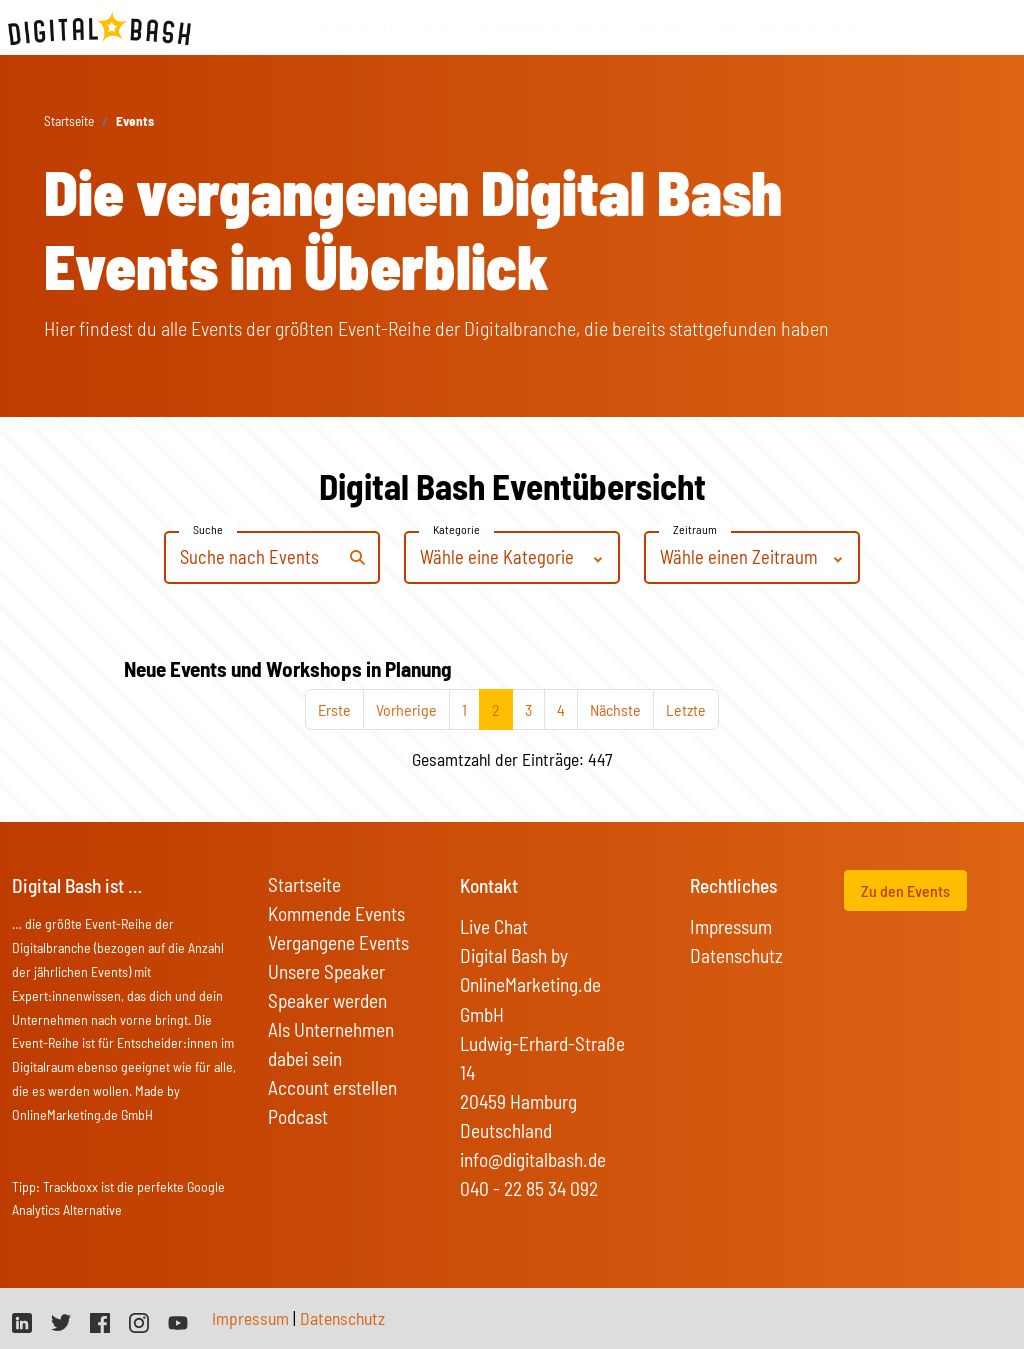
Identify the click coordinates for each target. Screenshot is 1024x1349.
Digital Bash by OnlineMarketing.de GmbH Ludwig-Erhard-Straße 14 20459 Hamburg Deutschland (542, 1042)
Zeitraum (695, 529)
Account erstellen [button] (332, 1087)
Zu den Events (905, 890)
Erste (334, 709)
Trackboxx (70, 1186)
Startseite (358, 27)
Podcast (298, 1116)
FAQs (727, 27)
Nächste (615, 709)
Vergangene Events (338, 942)
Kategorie (456, 529)
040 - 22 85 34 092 (529, 1188)
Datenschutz (736, 955)
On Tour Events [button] (814, 27)
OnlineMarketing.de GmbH (82, 1114)
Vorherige (406, 709)
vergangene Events (549, 27)
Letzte (686, 709)
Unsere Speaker (326, 971)
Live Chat (494, 926)
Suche (208, 529)
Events (438, 27)
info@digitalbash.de (533, 1159)
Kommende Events (336, 913)
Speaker (665, 27)
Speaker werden (327, 1000)
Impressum (731, 926)
